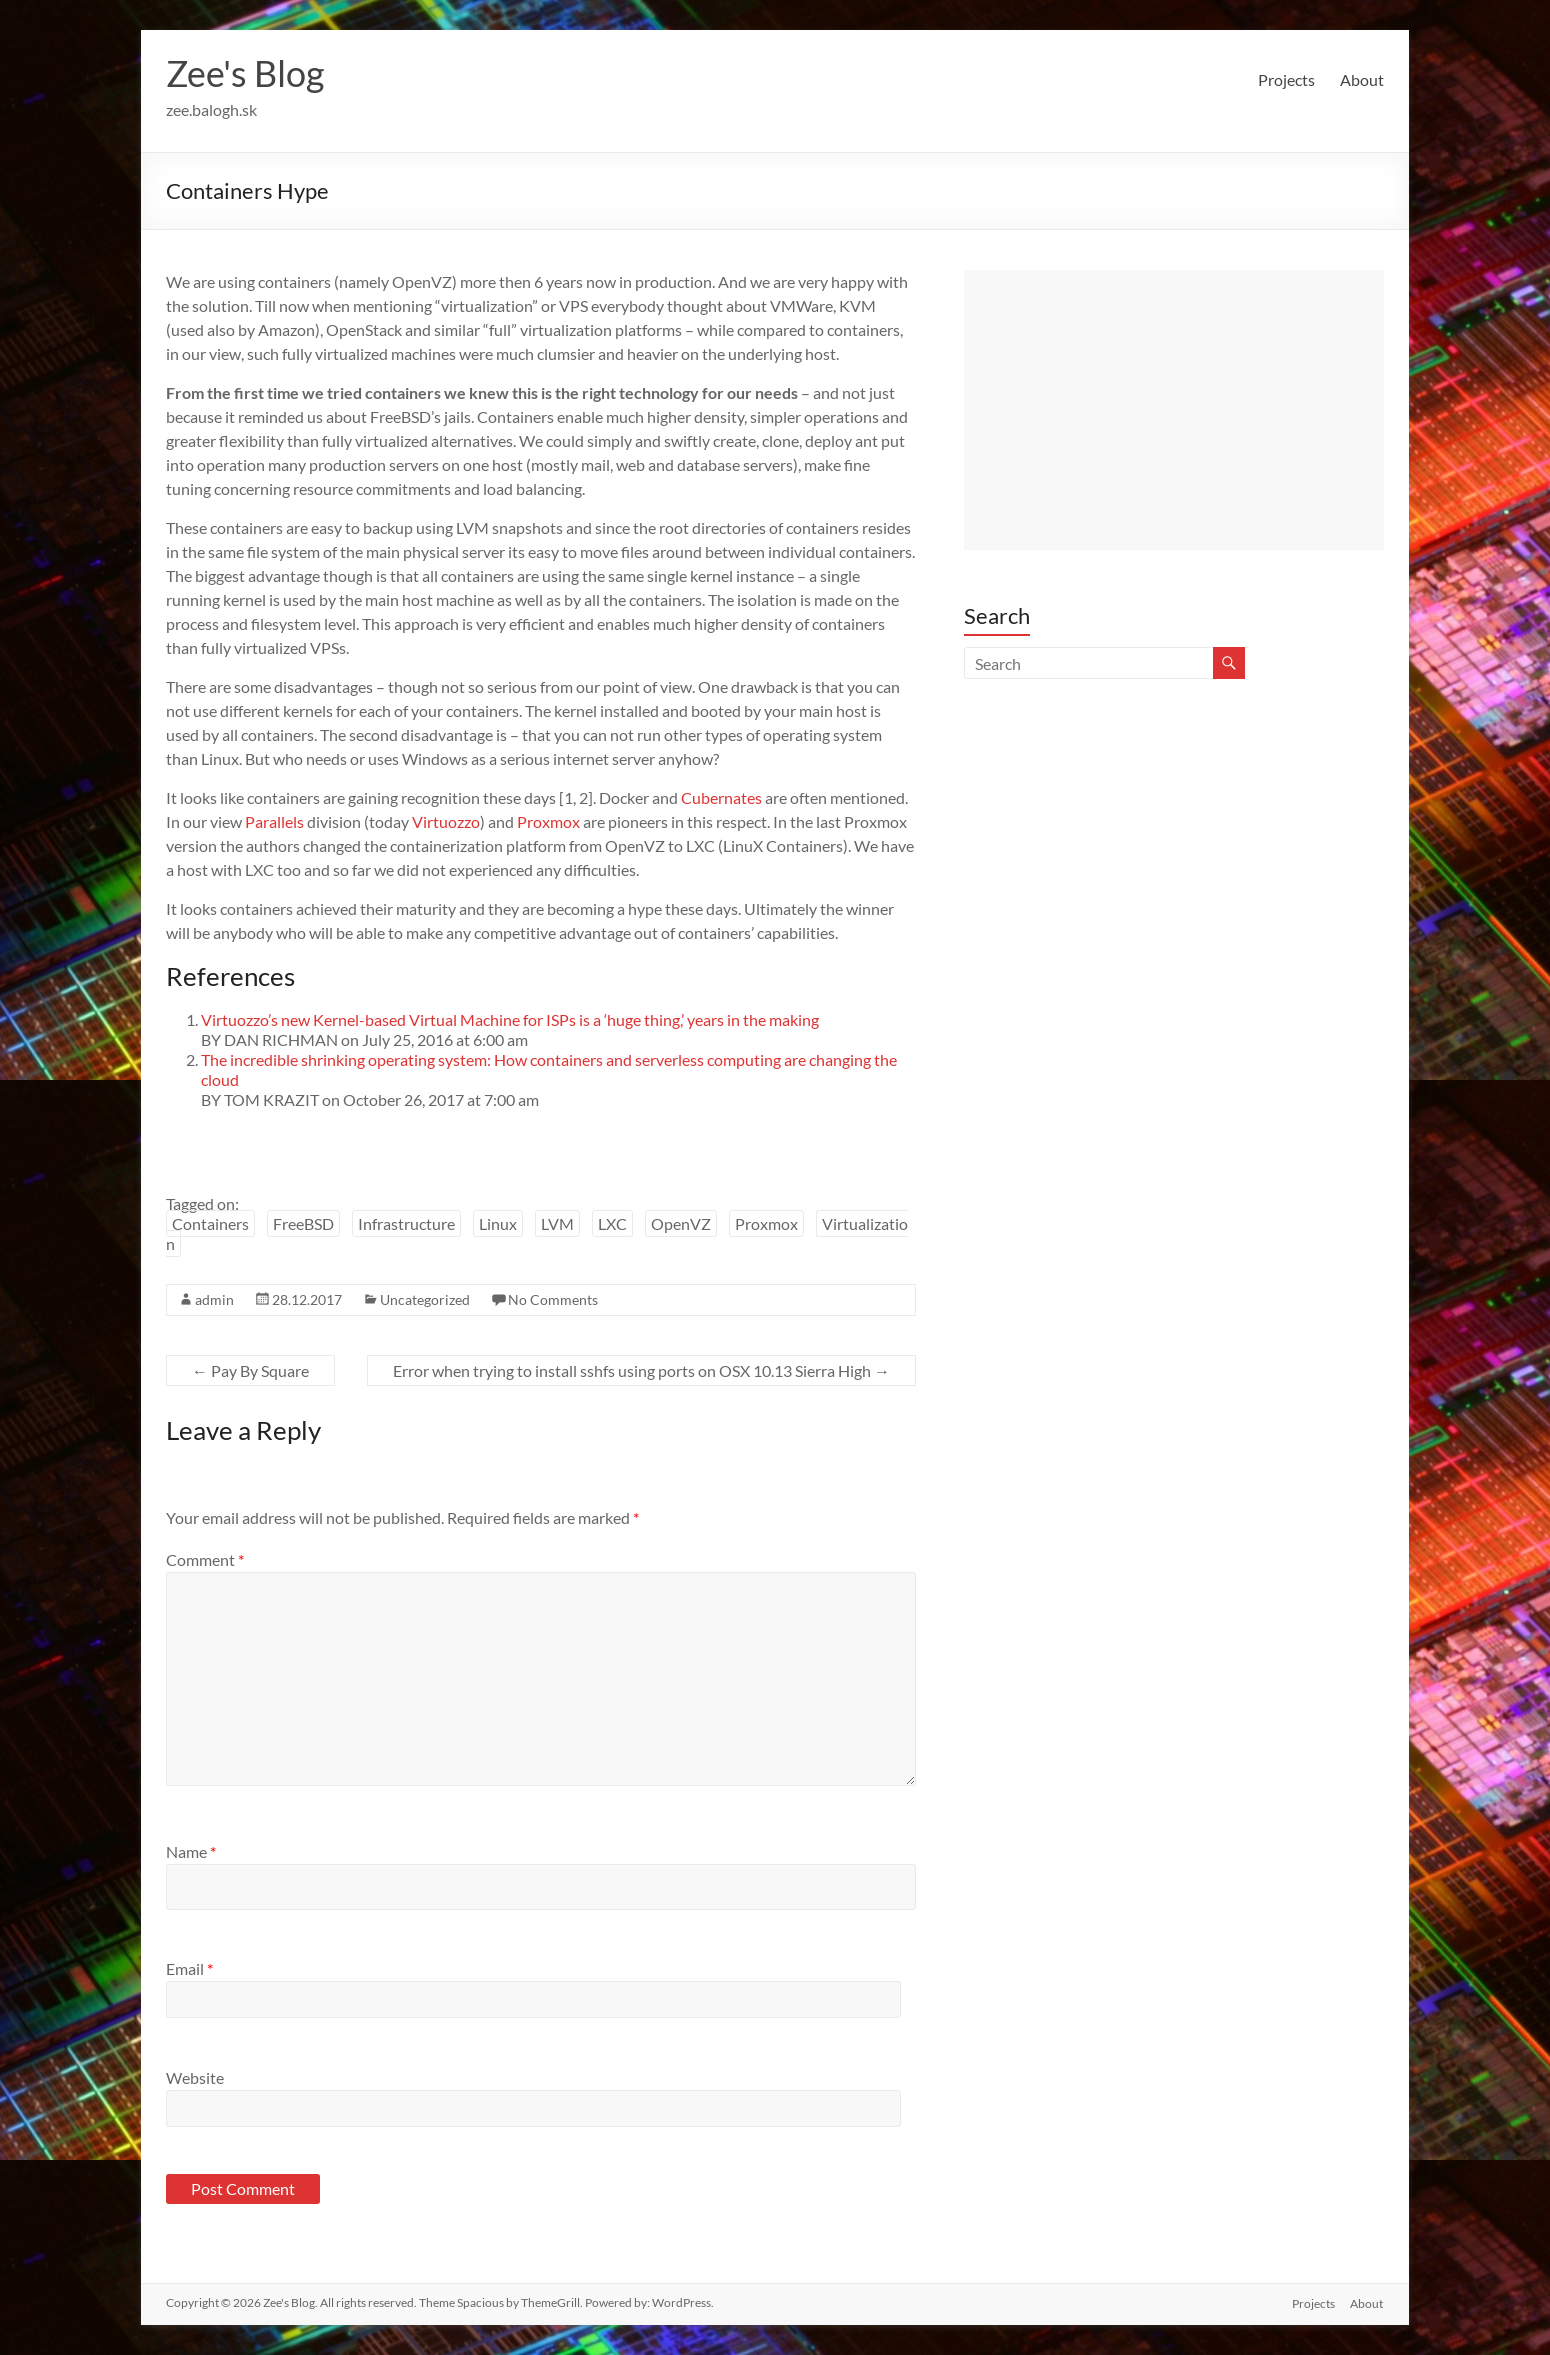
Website (195, 2077)
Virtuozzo (446, 821)
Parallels (274, 821)
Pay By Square (250, 1370)
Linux (498, 1223)
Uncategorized (425, 1299)
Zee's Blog (245, 73)
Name (191, 1851)
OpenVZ (681, 1223)
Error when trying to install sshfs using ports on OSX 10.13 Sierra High (641, 1370)
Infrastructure (406, 1223)
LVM (557, 1223)
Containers (210, 1223)
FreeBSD (303, 1223)
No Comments (553, 1299)
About (1362, 79)
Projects (1286, 79)
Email (189, 1968)
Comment (205, 1559)
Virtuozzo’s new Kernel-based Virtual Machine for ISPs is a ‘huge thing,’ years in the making (510, 1019)
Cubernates (721, 797)
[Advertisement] (1174, 410)
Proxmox (548, 821)
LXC (612, 1223)
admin (214, 1299)
